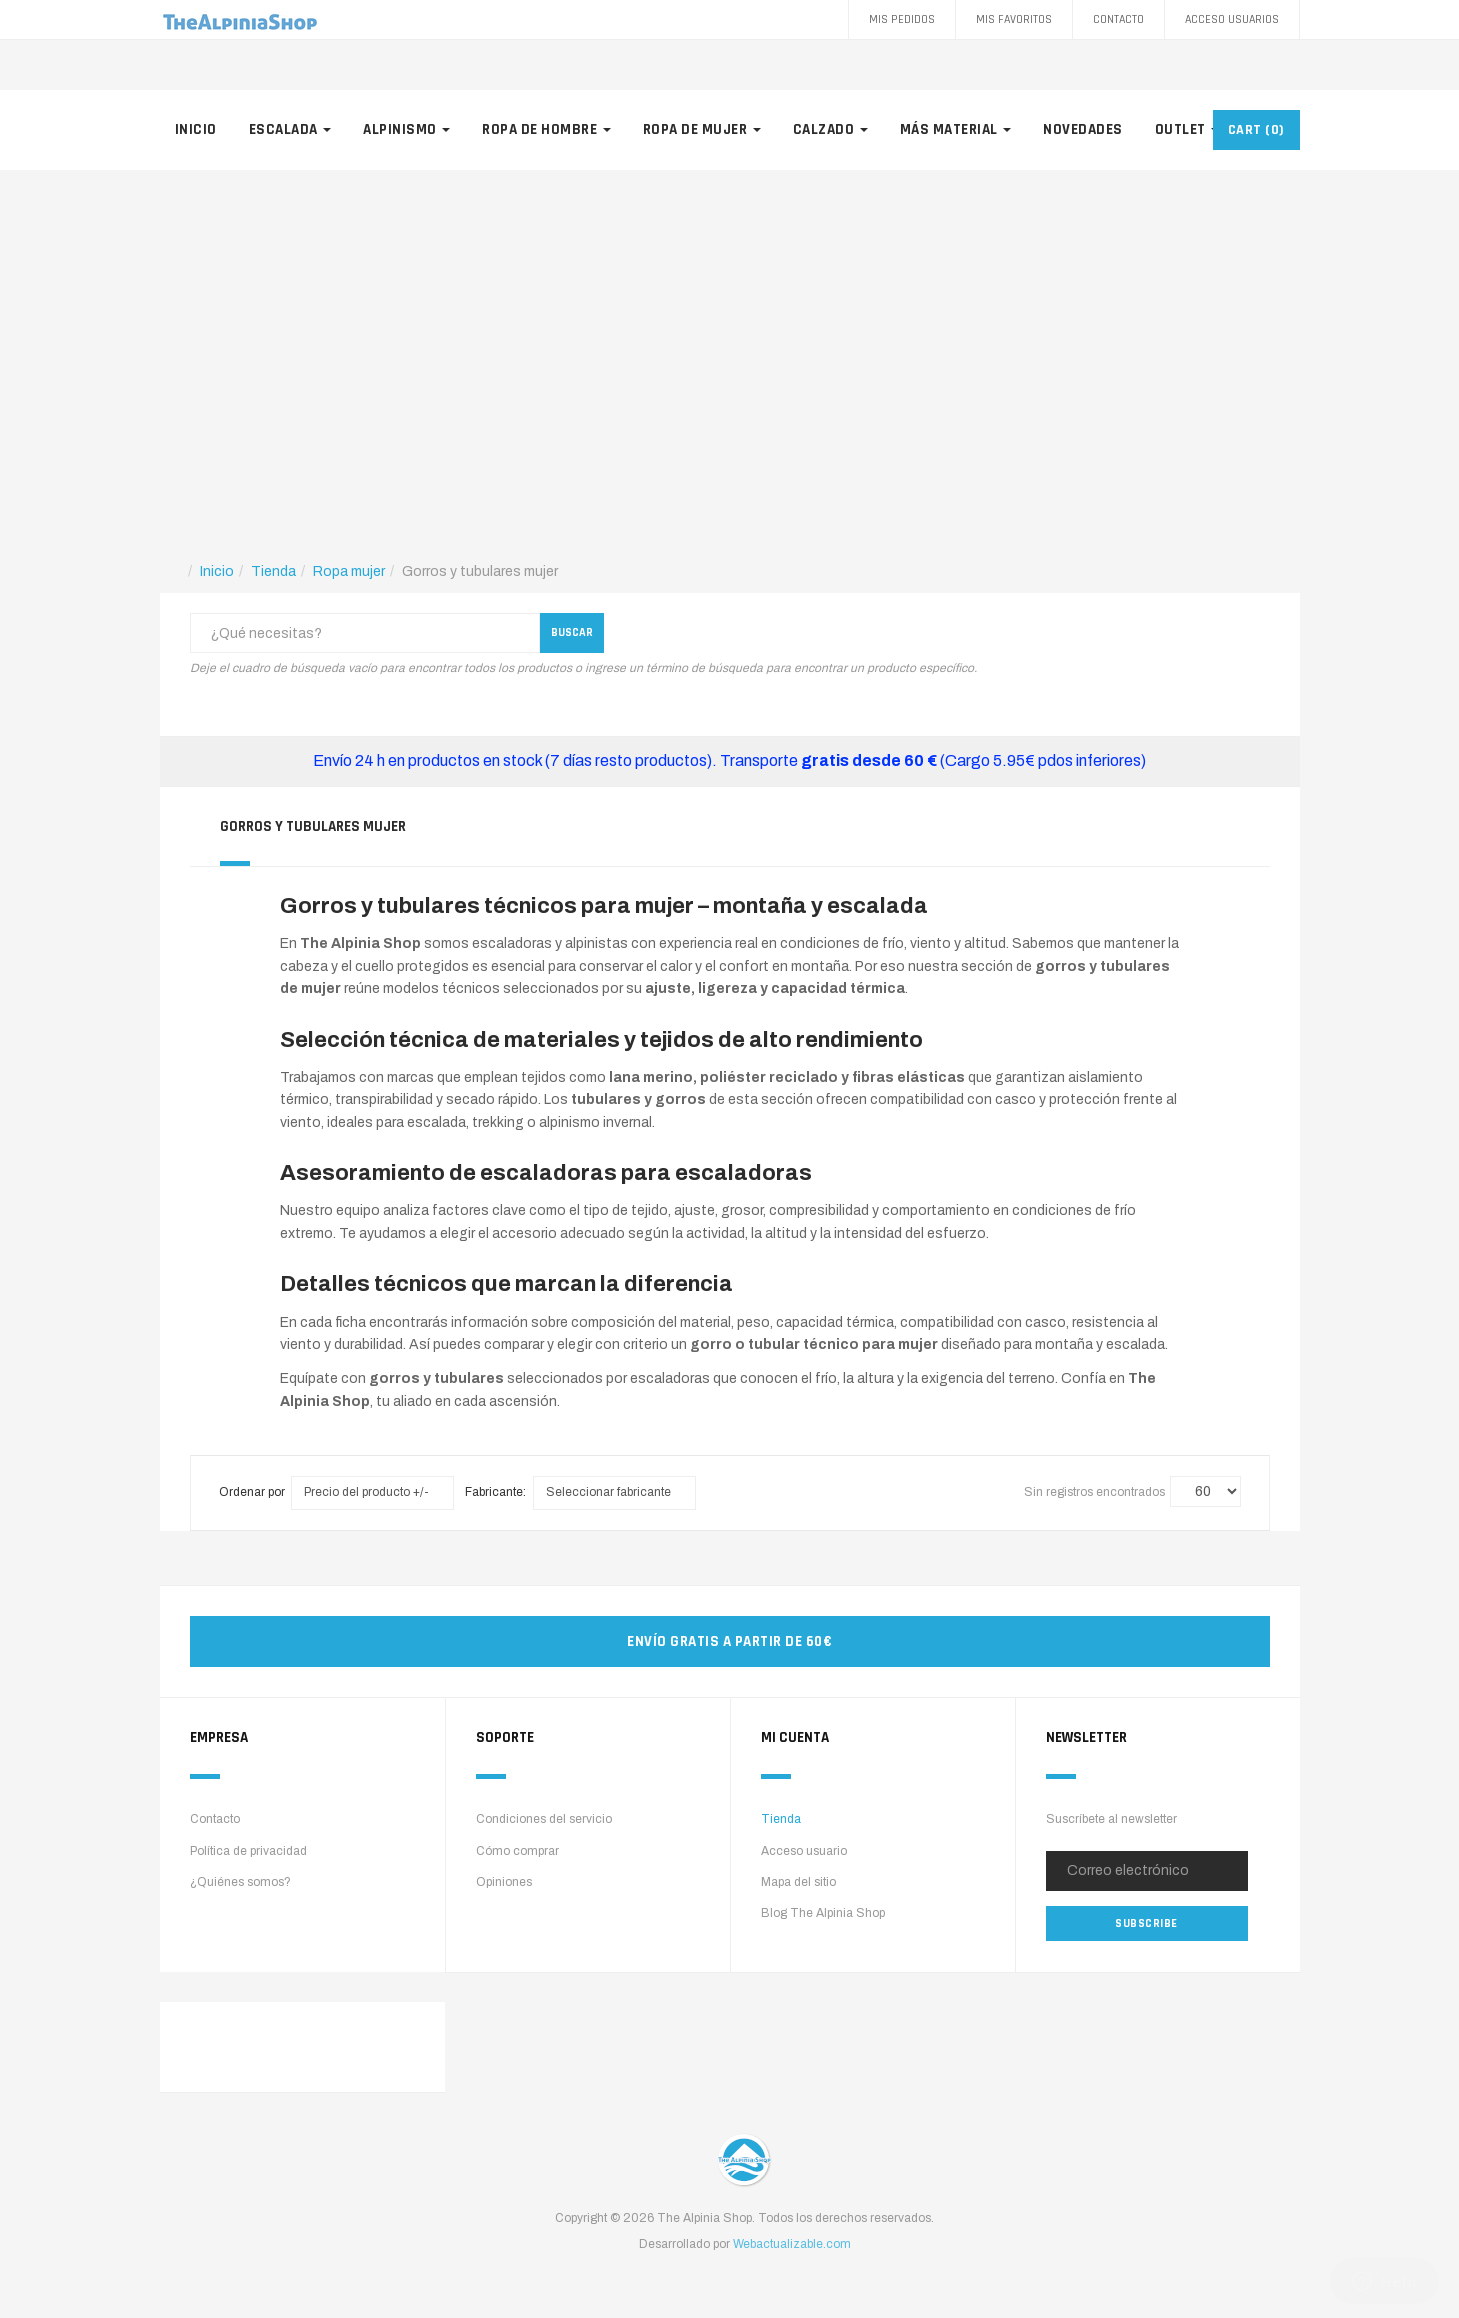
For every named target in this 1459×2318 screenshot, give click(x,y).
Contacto (1118, 19)
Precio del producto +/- (366, 1492)
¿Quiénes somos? (240, 1882)
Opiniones (504, 1882)
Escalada (290, 129)
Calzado (830, 129)
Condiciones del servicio (544, 1819)
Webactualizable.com (792, 2244)
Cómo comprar (517, 1851)
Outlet (1187, 129)
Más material (956, 129)
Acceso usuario (804, 1851)
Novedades (1083, 129)
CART (1256, 130)
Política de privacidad (248, 1851)
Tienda (781, 1819)
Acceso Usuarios (1232, 19)
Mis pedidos (902, 19)
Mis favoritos (1014, 19)
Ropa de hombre (546, 129)
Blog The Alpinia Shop (823, 1913)
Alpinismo (406, 129)
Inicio (196, 129)
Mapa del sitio (798, 1882)
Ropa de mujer (702, 129)
